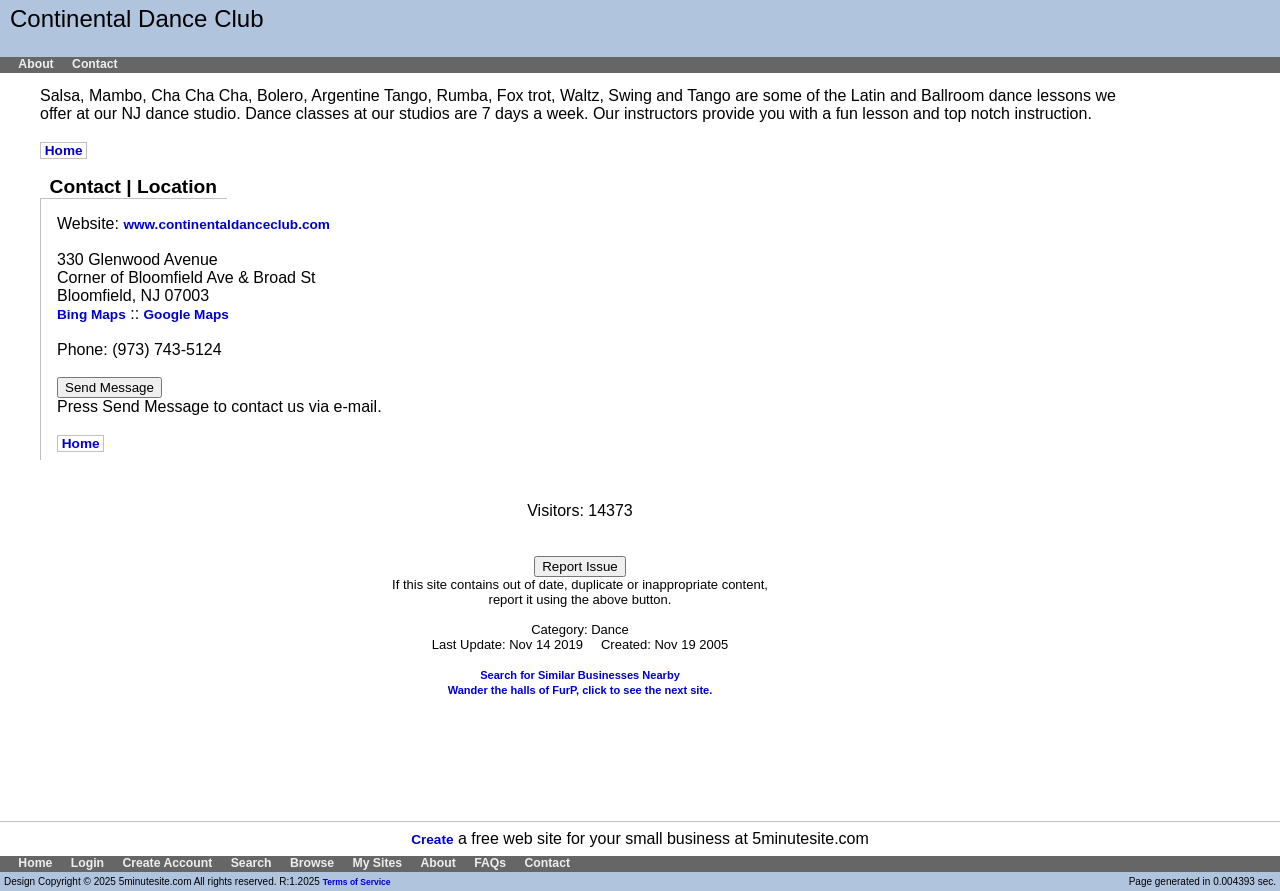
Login (87, 863)
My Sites (377, 863)
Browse (312, 863)
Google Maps (186, 314)
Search (251, 863)
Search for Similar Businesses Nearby (580, 675)
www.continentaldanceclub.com (226, 224)
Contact (95, 64)
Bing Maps (91, 314)
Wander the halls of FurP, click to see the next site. (580, 690)
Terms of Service (357, 882)
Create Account (167, 863)
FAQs (490, 863)
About (35, 64)
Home (63, 150)
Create (432, 839)
